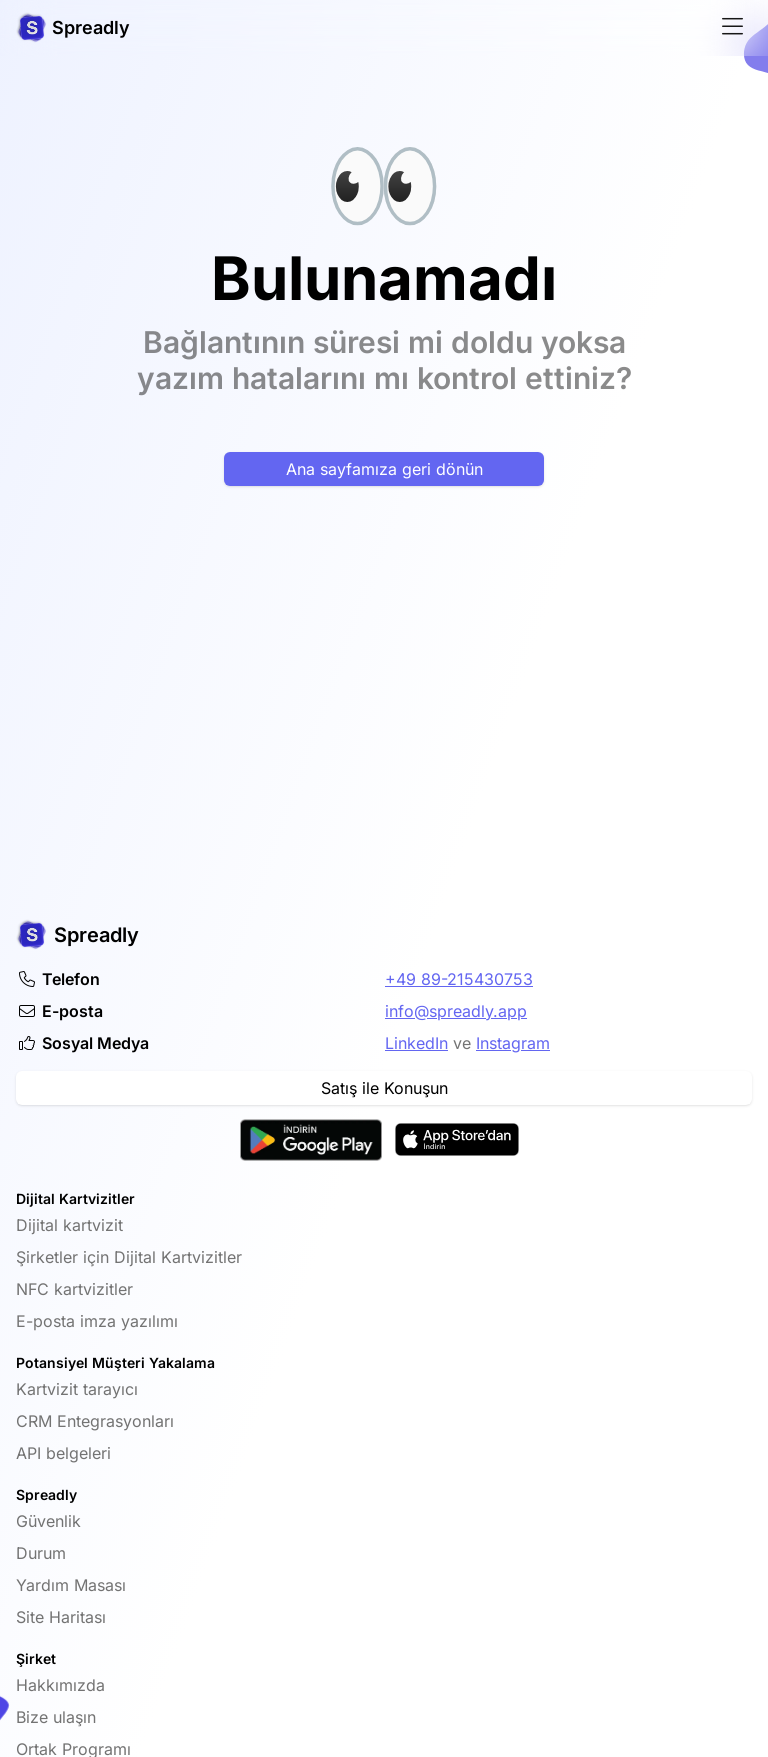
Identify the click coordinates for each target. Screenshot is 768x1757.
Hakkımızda (60, 1685)
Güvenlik (48, 1521)
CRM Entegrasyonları (95, 1421)
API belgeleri (63, 1453)
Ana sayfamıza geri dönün (384, 469)
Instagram (513, 1043)
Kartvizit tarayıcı (77, 1389)
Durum (41, 1553)
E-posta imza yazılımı (97, 1321)
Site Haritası (61, 1617)
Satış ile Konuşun (384, 1088)
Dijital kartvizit (69, 1225)
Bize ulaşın (56, 1717)
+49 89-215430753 (459, 979)
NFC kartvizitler (74, 1289)
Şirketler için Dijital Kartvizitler (129, 1257)
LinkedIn (416, 1043)
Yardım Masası (71, 1585)
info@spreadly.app (456, 1011)
